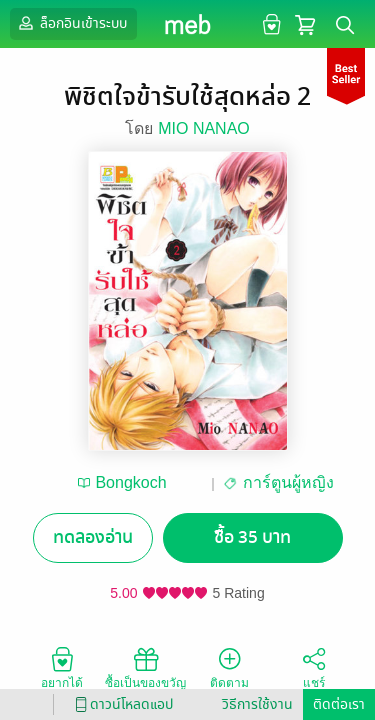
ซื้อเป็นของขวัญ (145, 667)
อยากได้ (62, 667)
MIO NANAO (204, 128)
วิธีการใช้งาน (257, 704)
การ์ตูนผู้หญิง (288, 482)
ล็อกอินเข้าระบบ (71, 23)
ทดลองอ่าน (93, 537)
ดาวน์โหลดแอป (121, 704)
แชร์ (314, 667)
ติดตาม (229, 667)
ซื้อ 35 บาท (252, 537)
